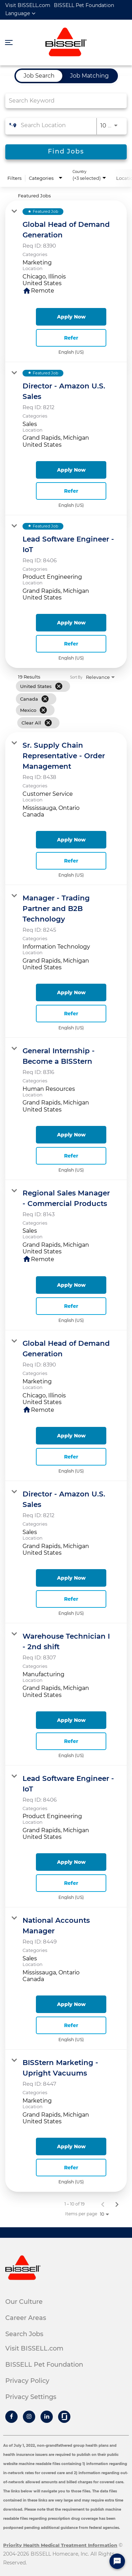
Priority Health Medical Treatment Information (60, 2545)
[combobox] (62, 100)
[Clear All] (48, 723)
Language (17, 13)
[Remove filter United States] (59, 686)
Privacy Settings (30, 2397)
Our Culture (24, 2302)
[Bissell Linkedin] (46, 2416)
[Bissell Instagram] (29, 2416)
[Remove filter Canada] (45, 699)
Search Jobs (24, 2334)
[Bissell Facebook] (11, 2416)
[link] (66, 281)
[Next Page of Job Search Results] (117, 2204)
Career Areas (25, 2318)
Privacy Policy (27, 2381)
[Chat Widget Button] (117, 2561)
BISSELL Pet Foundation (84, 5)
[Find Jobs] (66, 151)
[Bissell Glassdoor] (64, 2416)
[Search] (66, 151)
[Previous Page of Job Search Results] (103, 2204)
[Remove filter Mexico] (43, 710)
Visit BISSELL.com (27, 5)
